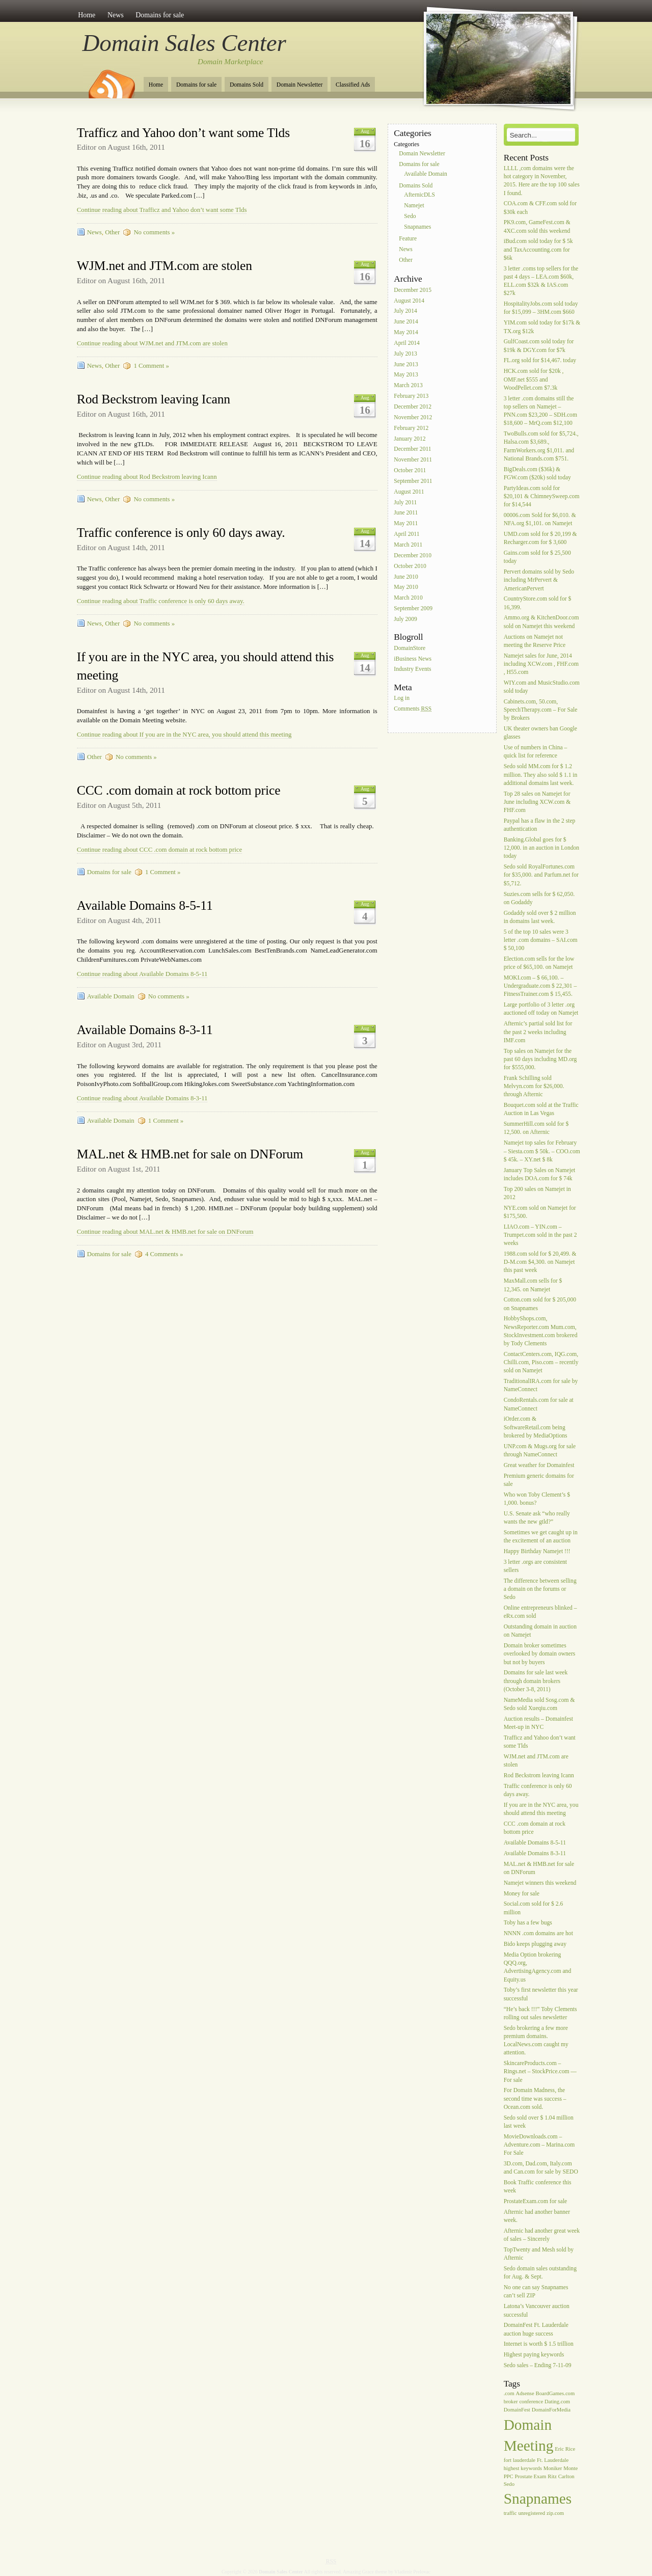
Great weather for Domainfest (539, 1465)
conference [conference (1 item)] (531, 2401)
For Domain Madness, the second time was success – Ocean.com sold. (535, 2098)
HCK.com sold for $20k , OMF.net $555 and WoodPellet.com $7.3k (534, 379)
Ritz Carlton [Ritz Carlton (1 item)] (561, 2476)
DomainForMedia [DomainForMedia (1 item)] (551, 2409)
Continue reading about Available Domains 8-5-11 (142, 974)
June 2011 (406, 513)
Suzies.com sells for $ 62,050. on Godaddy (539, 898)
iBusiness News (412, 659)
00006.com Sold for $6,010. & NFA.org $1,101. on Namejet (540, 519)
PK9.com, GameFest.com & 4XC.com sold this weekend (537, 227)
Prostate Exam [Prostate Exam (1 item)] (531, 2476)
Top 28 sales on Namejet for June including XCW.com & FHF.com (537, 802)
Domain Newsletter (299, 85)
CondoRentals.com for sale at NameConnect (539, 1404)
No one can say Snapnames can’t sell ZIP (536, 2292)
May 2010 (406, 587)
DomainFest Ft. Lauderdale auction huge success (536, 2329)
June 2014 (406, 322)
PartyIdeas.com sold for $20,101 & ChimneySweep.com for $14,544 (542, 496)
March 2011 (408, 544)
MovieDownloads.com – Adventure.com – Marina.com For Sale (539, 2144)
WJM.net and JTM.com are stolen (164, 265)
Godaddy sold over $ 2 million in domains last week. (540, 917)
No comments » (154, 232)
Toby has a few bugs (528, 1923)
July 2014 (405, 311)
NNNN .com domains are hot (538, 1934)
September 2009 (413, 608)
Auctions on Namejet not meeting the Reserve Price (534, 641)
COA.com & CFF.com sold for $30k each (540, 208)
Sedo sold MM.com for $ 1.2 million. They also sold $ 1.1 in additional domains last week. (541, 775)
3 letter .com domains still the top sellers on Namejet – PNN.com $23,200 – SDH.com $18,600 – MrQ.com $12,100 (540, 411)
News (115, 15)
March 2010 (408, 598)
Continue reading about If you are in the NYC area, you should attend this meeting (184, 734)
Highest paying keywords (534, 2355)
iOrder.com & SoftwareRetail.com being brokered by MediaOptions (535, 1427)
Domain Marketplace (230, 62)
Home (86, 15)
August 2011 (409, 492)
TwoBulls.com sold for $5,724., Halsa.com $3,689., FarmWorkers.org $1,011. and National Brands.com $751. (541, 446)
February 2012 (411, 428)
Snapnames (417, 227)
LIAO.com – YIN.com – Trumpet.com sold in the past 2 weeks (540, 1235)
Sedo (410, 216)
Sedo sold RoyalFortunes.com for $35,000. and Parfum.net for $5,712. (541, 875)
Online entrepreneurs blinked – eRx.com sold (540, 1612)
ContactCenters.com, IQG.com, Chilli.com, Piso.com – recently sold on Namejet (541, 1362)
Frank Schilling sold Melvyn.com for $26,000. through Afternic (534, 1086)
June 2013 (406, 364)
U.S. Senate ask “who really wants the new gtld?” (537, 1517)
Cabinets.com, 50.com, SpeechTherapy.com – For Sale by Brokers (541, 709)
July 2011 (405, 502)
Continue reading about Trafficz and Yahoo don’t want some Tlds (162, 209)
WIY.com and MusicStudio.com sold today (542, 687)
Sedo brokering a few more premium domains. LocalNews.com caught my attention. (536, 2040)
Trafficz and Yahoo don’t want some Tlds (183, 132)
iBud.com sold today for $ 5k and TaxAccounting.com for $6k (538, 249)
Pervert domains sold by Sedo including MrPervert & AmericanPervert (539, 579)
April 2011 (406, 534)
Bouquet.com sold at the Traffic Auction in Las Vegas (541, 1109)
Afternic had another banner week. (537, 2216)
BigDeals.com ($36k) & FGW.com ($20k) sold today (537, 473)
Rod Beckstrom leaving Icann (153, 399)
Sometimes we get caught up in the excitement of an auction (541, 1536)
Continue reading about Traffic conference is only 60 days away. (160, 601)
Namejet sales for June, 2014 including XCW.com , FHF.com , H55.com (541, 664)
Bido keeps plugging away (535, 1944)
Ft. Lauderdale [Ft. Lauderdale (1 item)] (552, 2460)
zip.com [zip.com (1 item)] (555, 2513)
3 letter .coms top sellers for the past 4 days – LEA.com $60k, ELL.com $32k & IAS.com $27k (541, 281)
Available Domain (110, 996)
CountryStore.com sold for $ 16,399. (538, 603)
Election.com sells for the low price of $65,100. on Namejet (539, 963)
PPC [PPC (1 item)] (508, 2476)
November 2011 (413, 460)
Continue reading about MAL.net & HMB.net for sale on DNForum (165, 1231)
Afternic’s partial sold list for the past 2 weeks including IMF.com (538, 1032)
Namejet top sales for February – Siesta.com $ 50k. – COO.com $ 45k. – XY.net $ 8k (542, 1151)
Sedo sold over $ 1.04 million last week (539, 2121)
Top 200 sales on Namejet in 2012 (537, 1193)
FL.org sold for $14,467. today (540, 361)
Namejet (414, 205)
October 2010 (410, 566)
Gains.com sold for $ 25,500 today (537, 557)
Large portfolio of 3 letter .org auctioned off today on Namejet (541, 1009)
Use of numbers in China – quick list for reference (535, 752)
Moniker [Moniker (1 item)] (553, 2468)
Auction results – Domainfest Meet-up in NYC (538, 1723)
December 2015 (412, 290)
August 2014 (409, 300)
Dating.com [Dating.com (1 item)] (557, 2401)
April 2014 (407, 343)
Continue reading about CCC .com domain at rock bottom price (159, 849)
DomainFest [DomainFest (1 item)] (517, 2409)
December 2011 (412, 449)
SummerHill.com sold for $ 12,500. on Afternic (536, 1128)
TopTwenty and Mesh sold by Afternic (539, 2253)
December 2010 (412, 555)
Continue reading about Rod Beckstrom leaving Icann (147, 476)
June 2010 (406, 577)
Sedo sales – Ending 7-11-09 (538, 2365)
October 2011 (410, 470)
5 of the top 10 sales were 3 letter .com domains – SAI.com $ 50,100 (541, 940)
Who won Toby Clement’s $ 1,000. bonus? (537, 1499)
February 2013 (411, 396)
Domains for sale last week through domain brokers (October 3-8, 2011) (536, 1681)
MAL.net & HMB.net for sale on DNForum (190, 1154)
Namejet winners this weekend (540, 1883)
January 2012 (409, 439)
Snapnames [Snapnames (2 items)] (538, 2498)
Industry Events (412, 669)
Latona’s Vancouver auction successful (536, 2310)
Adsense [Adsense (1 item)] (525, 2393)
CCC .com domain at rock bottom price (179, 790)
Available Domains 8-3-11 (145, 1029)
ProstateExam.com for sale (535, 2201)
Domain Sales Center (184, 43)
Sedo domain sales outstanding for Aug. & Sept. (540, 2272)
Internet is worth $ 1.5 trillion (539, 2344)
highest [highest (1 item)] (512, 2468)
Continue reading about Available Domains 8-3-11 (142, 1098)
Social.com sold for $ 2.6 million (533, 1908)
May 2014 (406, 332)
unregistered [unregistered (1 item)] (531, 2513)
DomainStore (409, 648)
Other (112, 232)
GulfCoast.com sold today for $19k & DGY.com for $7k (539, 346)
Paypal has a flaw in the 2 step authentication (540, 825)
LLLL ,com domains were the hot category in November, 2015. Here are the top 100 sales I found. (542, 181)
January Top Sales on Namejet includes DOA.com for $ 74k (540, 1174)
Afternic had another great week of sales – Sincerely (542, 2235)
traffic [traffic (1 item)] (510, 2513)
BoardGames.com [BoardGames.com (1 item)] (555, 2393)
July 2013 (405, 353)
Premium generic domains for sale (539, 1480)
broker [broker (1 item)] (511, 2401)
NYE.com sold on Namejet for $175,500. (540, 1212)
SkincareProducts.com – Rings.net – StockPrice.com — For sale (540, 2071)
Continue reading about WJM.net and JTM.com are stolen (152, 343)
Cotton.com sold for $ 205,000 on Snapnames (540, 1304)
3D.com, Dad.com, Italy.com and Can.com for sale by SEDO (541, 2167)
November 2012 (413, 417)
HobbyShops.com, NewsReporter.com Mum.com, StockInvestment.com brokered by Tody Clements (541, 1331)
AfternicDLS (419, 195)
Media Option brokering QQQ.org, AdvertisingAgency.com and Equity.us (538, 1967)
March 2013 (408, 386)
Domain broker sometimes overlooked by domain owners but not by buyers (540, 1653)
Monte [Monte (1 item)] (570, 2468)
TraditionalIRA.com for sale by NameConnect (541, 1385)
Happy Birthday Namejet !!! (537, 1551)
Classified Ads (353, 85)
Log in (402, 698)
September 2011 (413, 481)
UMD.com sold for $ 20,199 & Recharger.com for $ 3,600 (540, 538)
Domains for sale (159, 15)
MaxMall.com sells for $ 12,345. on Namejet (533, 1285)
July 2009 (405, 619)
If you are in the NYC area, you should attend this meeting (541, 1809)
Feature (408, 238)
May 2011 (406, 524)
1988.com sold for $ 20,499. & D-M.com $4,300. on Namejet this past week (540, 1262)
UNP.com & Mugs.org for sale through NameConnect (540, 1450)
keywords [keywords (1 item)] (531, 2468)
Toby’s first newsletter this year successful (541, 1994)
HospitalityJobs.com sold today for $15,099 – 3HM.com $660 (541, 308)
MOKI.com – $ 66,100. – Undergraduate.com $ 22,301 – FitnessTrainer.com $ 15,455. (540, 985)
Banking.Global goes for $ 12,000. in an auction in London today (541, 847)
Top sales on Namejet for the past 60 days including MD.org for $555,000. (540, 1059)
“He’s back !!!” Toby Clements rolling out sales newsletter (540, 2013)
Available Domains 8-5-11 (145, 905)
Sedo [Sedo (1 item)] (509, 2484)
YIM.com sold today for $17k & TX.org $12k (542, 327)
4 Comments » (164, 1254)
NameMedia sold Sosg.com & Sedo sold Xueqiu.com (539, 1704)
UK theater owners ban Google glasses (540, 733)
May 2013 (406, 375)
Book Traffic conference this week (538, 2186)
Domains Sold (246, 85)
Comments (412, 709)
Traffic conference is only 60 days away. (181, 532)
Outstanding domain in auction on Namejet (540, 1630)
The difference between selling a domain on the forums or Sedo (540, 1589)
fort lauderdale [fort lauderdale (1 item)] (519, 2460)
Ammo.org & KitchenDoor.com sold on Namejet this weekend (541, 622)
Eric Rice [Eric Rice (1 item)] (565, 2449)
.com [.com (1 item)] (509, 2393)
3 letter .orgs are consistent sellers (535, 1566)
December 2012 (412, 406)
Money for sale (521, 1893)
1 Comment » (151, 365)
